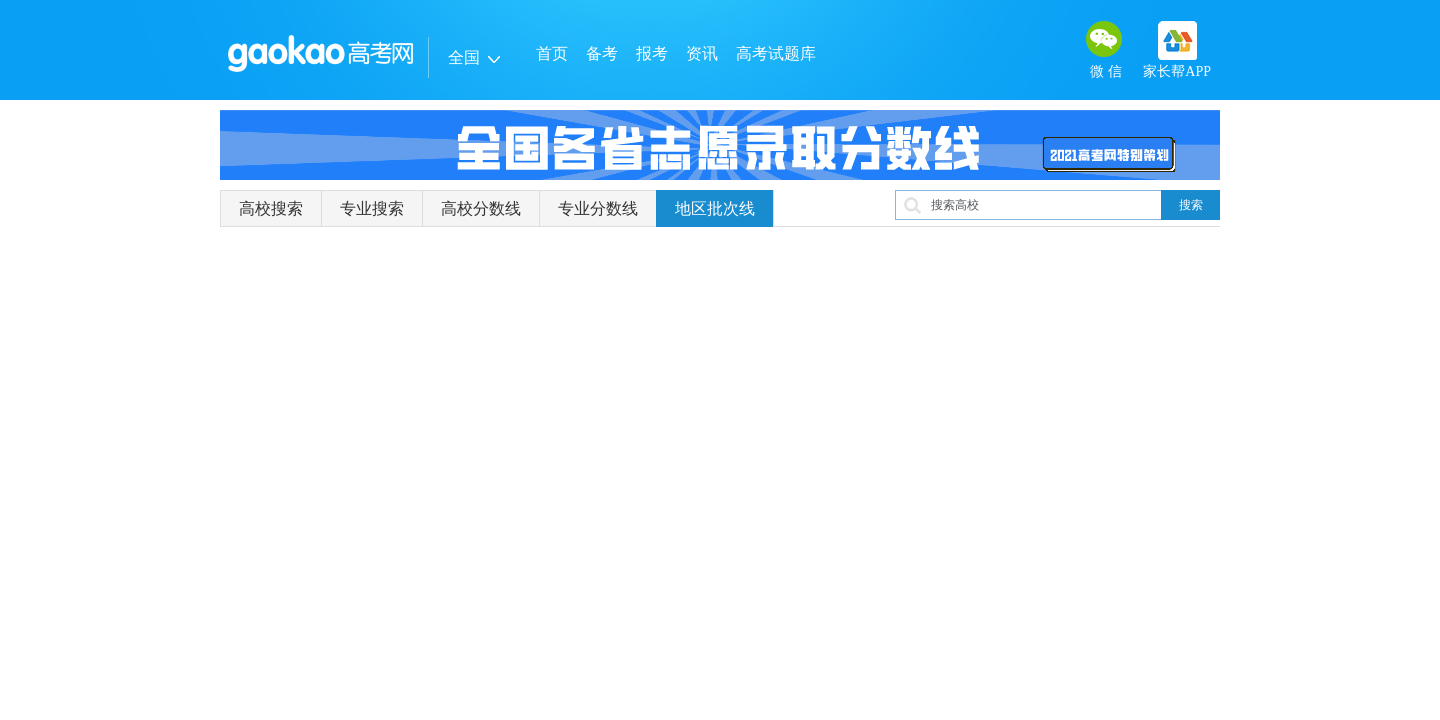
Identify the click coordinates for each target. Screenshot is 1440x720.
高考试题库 (776, 53)
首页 (552, 53)
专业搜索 (372, 208)
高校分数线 (481, 208)
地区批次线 (715, 208)
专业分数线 (598, 208)
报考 (652, 53)
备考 (602, 53)
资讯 (702, 53)
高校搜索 (271, 208)
